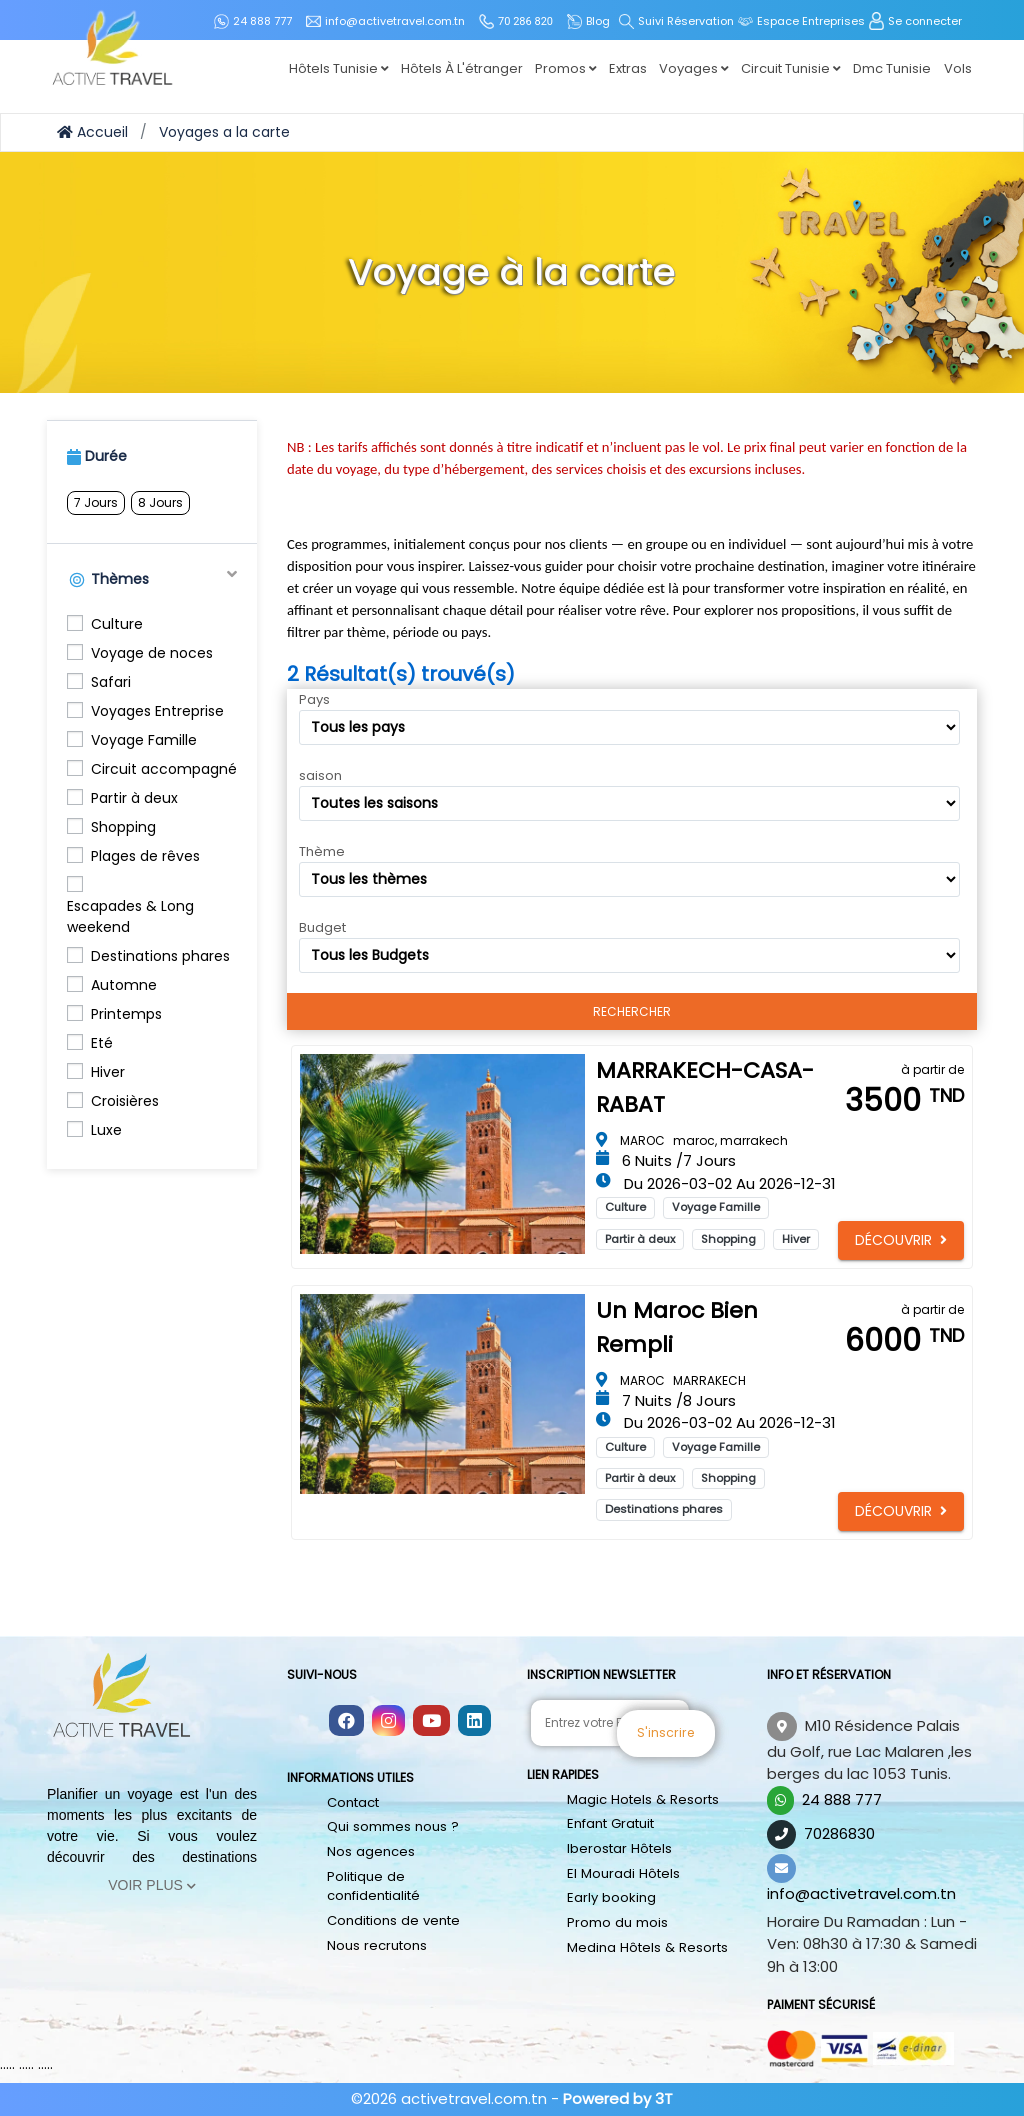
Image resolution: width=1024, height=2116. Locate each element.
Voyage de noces (152, 653)
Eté (102, 1043)
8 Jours (160, 502)
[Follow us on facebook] (346, 1722)
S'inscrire (714, 1722)
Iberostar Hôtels (619, 1848)
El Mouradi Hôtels (622, 1872)
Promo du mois (616, 1921)
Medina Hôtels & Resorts (646, 1946)
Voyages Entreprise (157, 711)
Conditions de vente (392, 1919)
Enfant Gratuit (610, 1823)
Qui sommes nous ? (391, 1826)
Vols (958, 68)
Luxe (106, 1130)
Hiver (108, 1072)
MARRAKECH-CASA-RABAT (705, 1087)
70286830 (839, 1833)
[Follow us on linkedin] (474, 1722)
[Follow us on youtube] (431, 1722)
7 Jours (96, 502)
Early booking (611, 1897)
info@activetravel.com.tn (861, 1893)
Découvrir (901, 1240)
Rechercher (632, 1011)
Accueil (92, 132)
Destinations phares (160, 956)
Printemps (126, 1014)
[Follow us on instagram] (388, 1722)
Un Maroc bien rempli (677, 1327)
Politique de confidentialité (373, 1885)
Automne (124, 985)
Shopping (123, 827)
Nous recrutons (376, 1944)
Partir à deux (134, 798)
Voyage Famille (144, 740)
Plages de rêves (145, 856)
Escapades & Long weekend (130, 916)
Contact (353, 1802)
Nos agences (370, 1851)
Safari (111, 682)
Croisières (125, 1101)
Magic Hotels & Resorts (641, 1799)
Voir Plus (152, 1885)
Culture (117, 624)
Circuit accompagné (164, 769)
